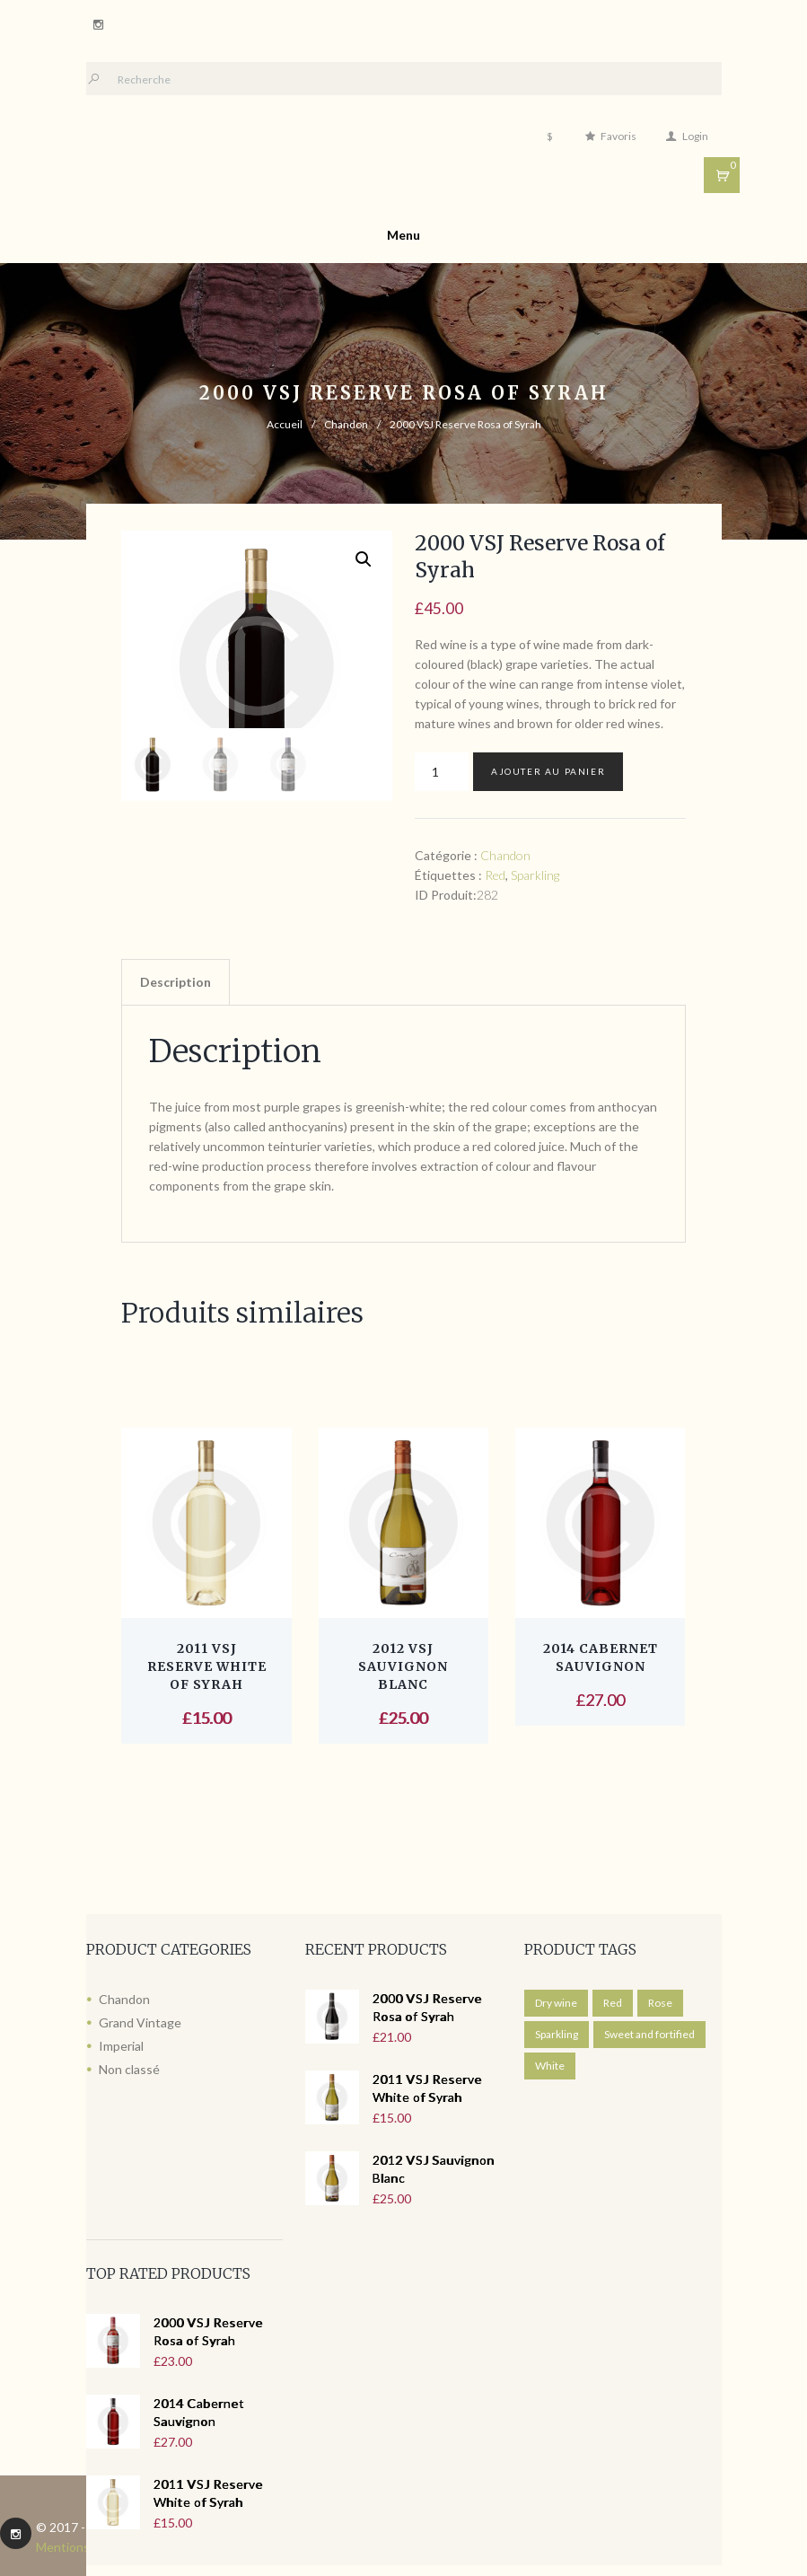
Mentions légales (84, 2546)
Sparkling (535, 875)
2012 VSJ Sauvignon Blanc (403, 1666)
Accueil (285, 424)
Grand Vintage (140, 2022)
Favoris (618, 136)
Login (695, 136)
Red (495, 875)
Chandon (346, 424)
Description (175, 981)
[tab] (175, 982)
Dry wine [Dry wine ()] (556, 2002)
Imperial (121, 2045)
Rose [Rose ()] (660, 2002)
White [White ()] (550, 2065)
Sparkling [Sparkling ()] (556, 2034)
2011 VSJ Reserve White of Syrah (207, 1666)
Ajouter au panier (548, 771)
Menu (403, 234)
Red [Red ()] (612, 2002)
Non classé (129, 2069)
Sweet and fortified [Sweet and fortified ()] (649, 2034)
